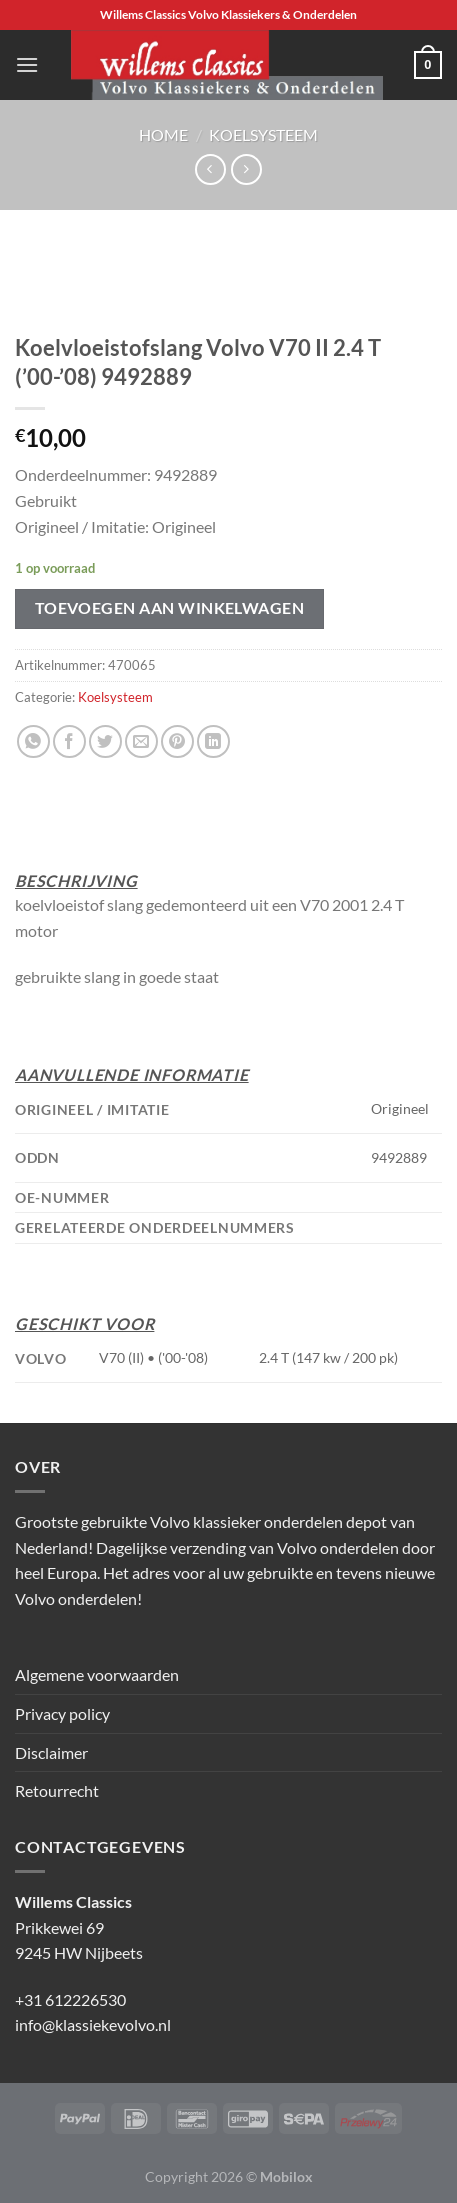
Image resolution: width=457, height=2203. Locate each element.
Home (163, 134)
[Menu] (27, 64)
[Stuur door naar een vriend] (141, 741)
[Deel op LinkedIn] (213, 741)
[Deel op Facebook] (69, 741)
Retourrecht (57, 1790)
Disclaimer (51, 1752)
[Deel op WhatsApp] (33, 741)
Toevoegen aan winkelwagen (170, 608)
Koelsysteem (263, 134)
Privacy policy (62, 1713)
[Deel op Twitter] (105, 741)
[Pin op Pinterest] (177, 741)
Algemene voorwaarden (97, 1674)
